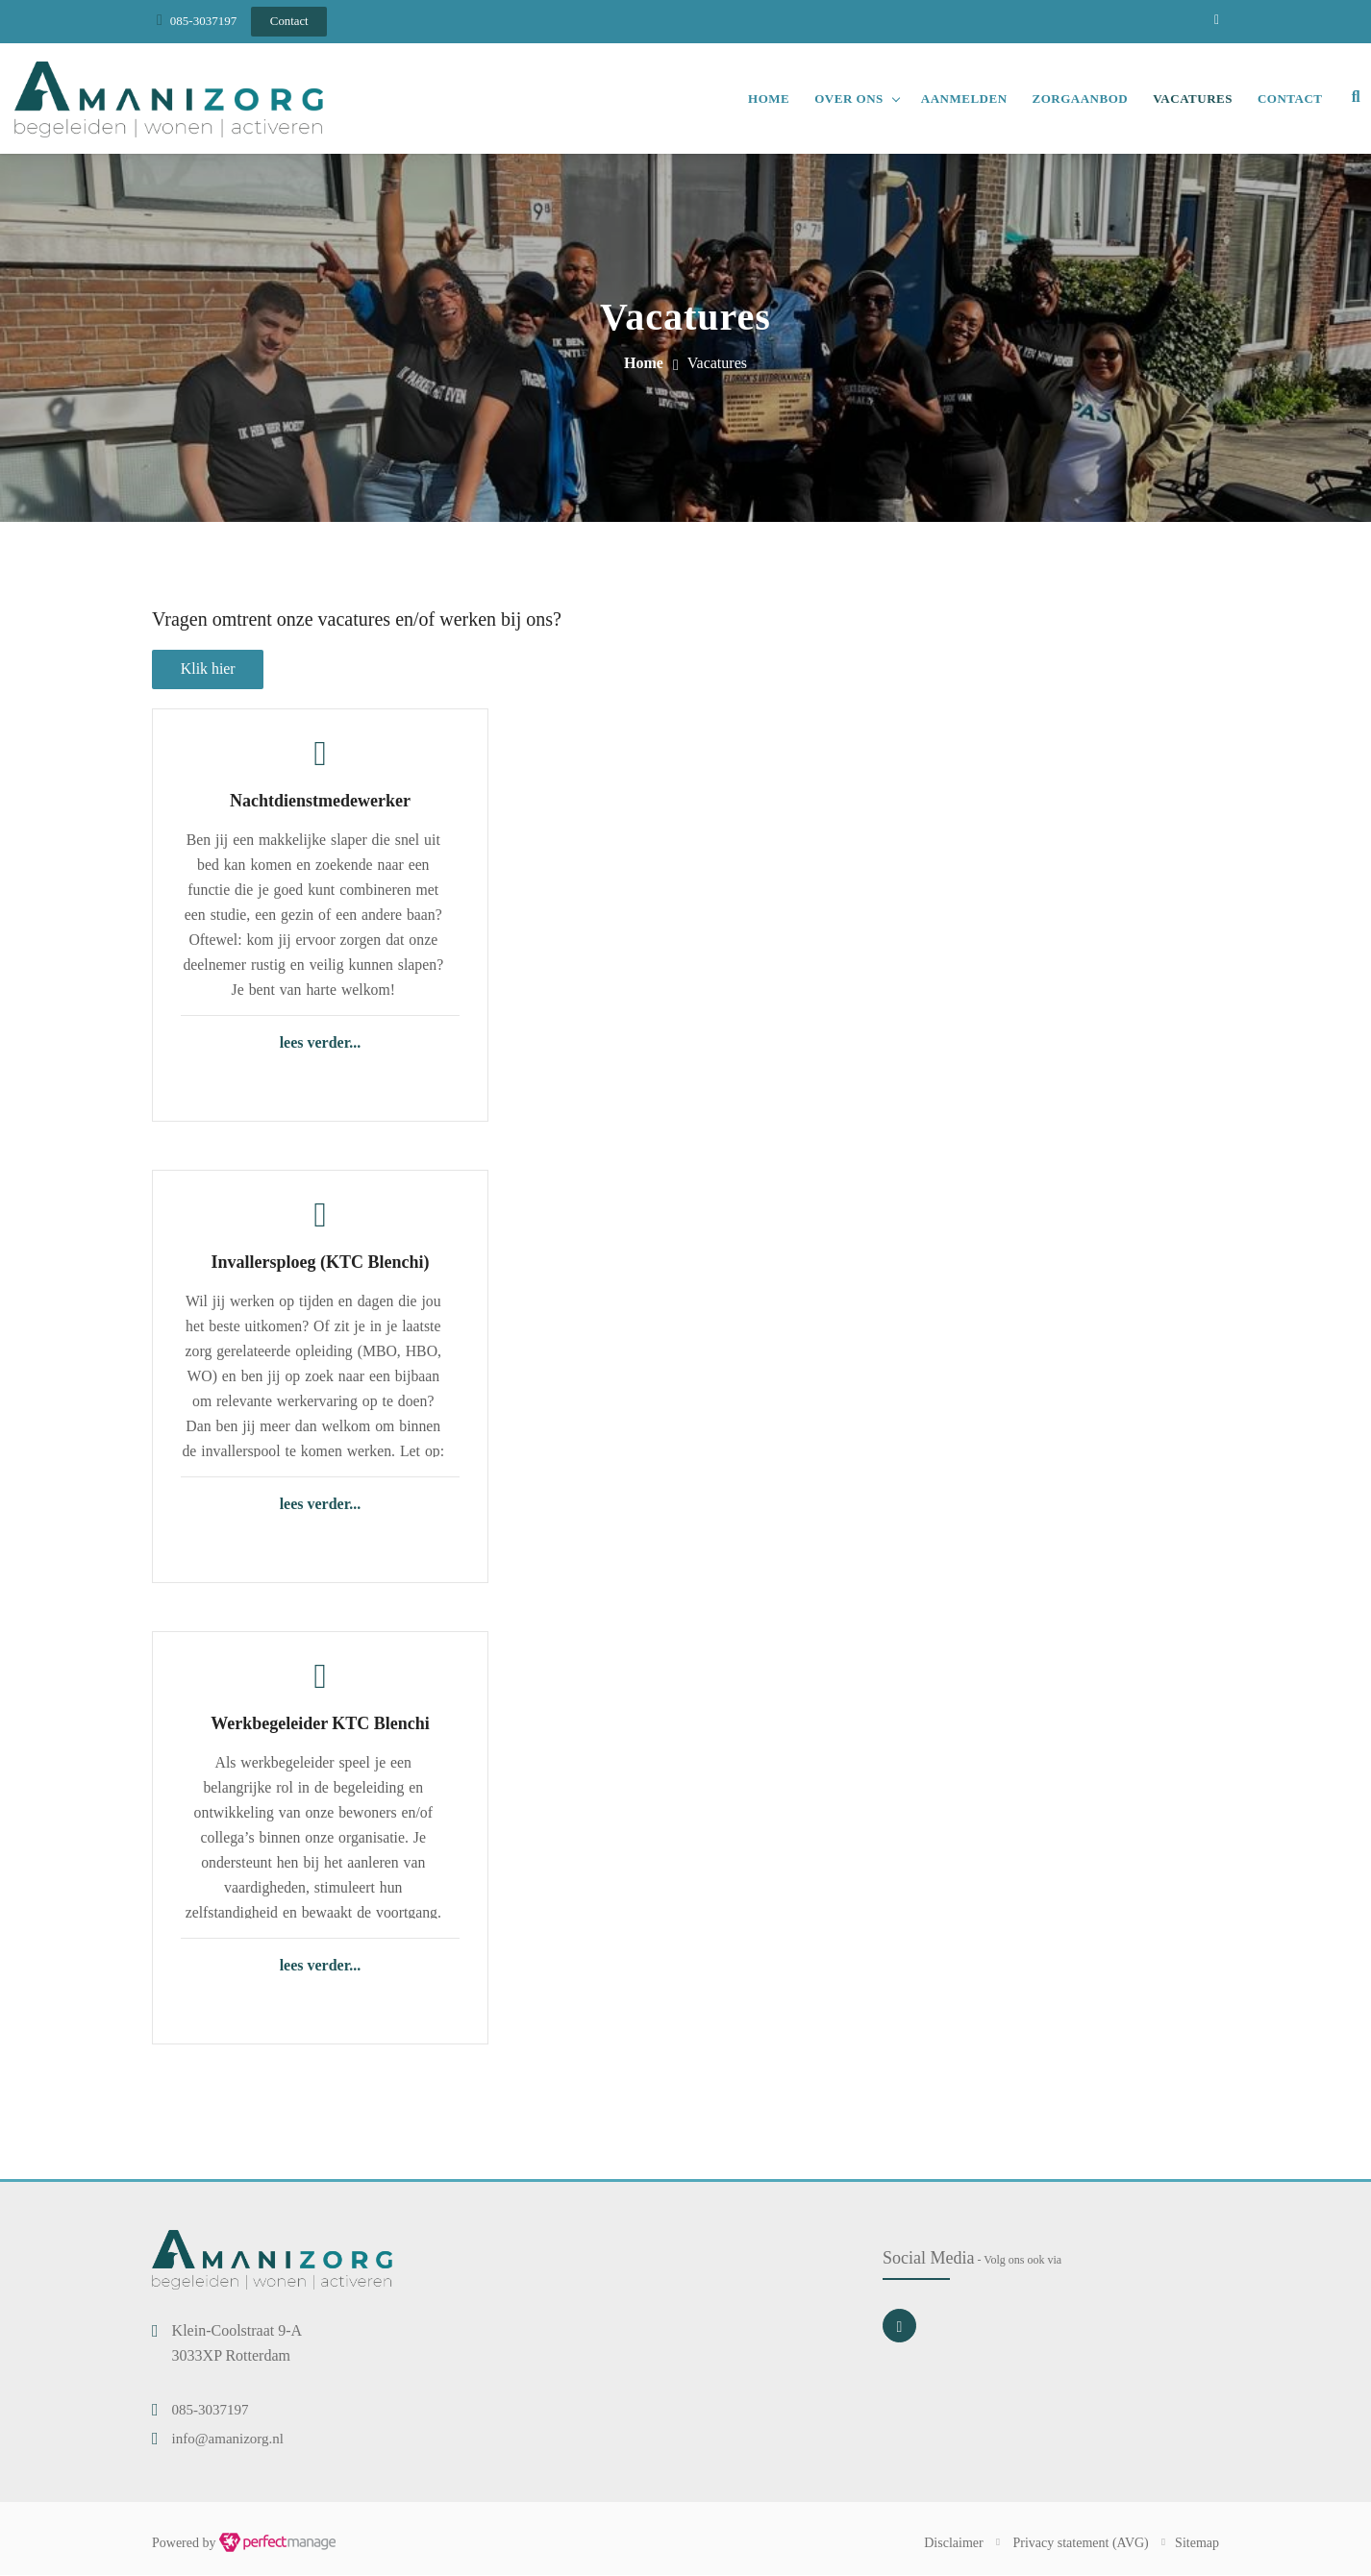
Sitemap (1197, 2544)
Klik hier (208, 669)
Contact (1289, 98)
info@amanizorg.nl (228, 2439)
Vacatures (1192, 98)
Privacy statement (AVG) (1081, 2544)
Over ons (848, 98)
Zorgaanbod (1079, 98)
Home (767, 98)
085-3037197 (203, 20)
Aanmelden (962, 98)
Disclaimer (953, 2544)
